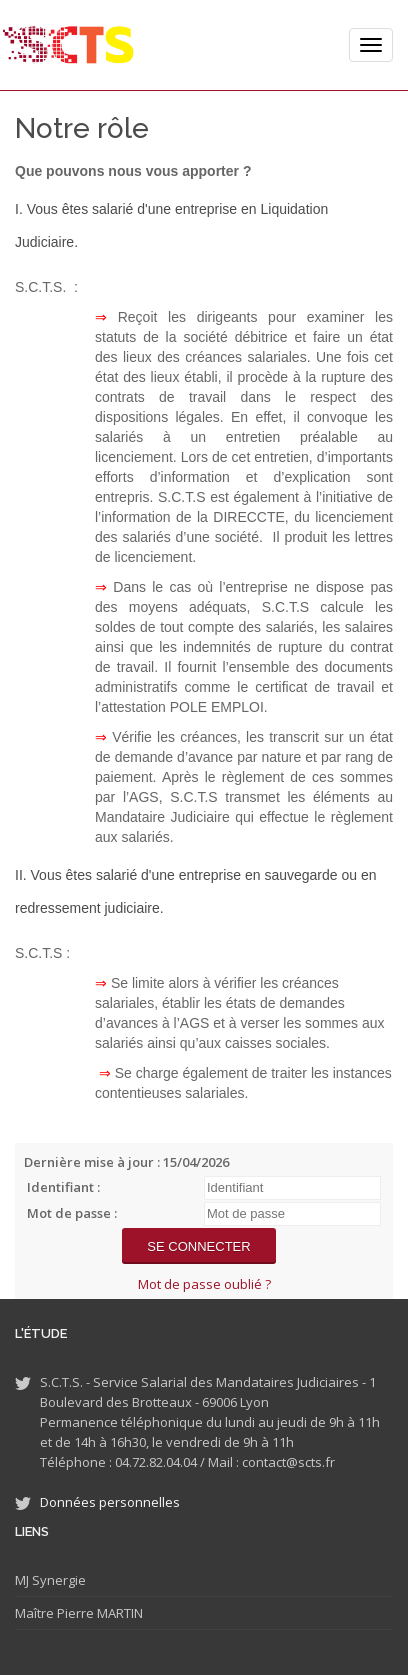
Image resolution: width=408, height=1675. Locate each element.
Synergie (57, 1580)
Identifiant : (63, 1187)
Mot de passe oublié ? (204, 1284)
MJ (22, 1580)
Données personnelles (110, 1502)
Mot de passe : (72, 1213)
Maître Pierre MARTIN (79, 1613)
